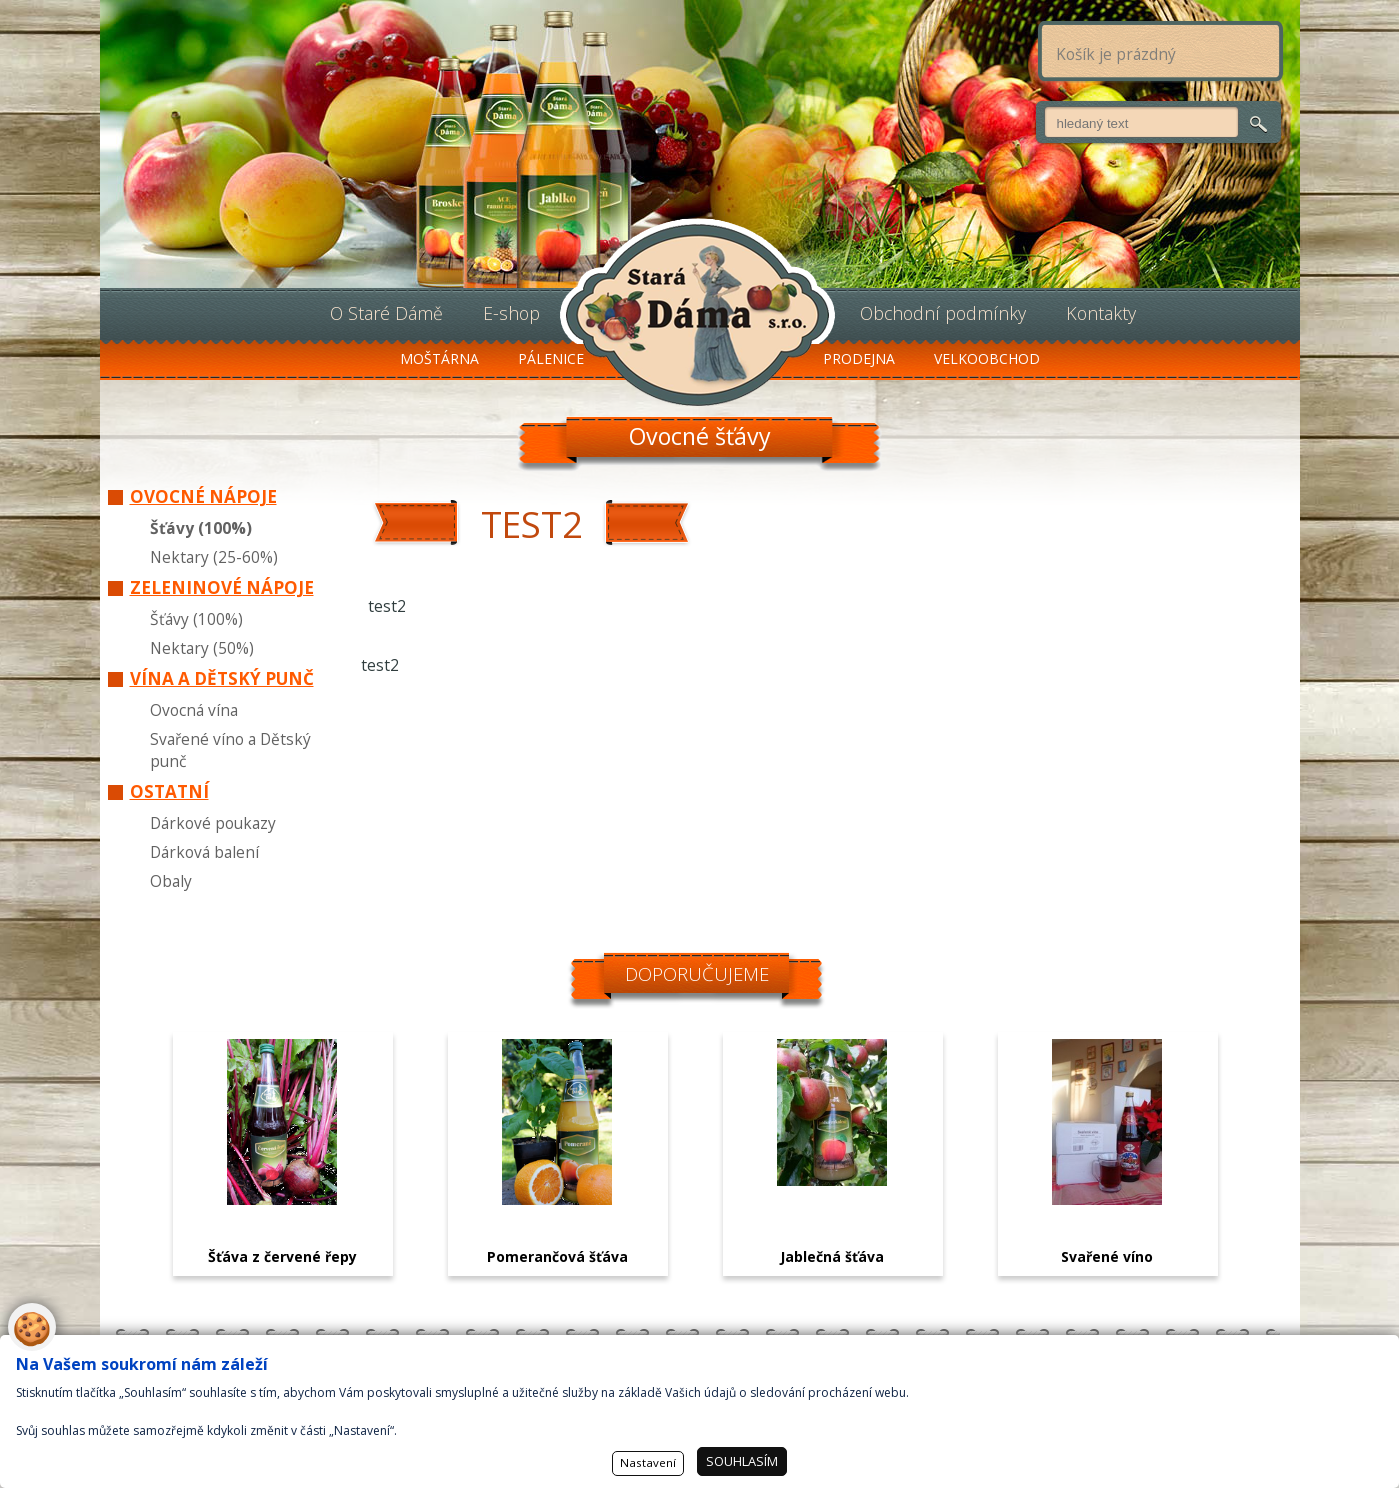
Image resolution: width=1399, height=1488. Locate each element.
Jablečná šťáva (832, 1256)
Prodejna (859, 358)
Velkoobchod (987, 358)
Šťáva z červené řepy (282, 1256)
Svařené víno (1107, 1256)
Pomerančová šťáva (557, 1256)
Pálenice (551, 358)
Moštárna (439, 358)
